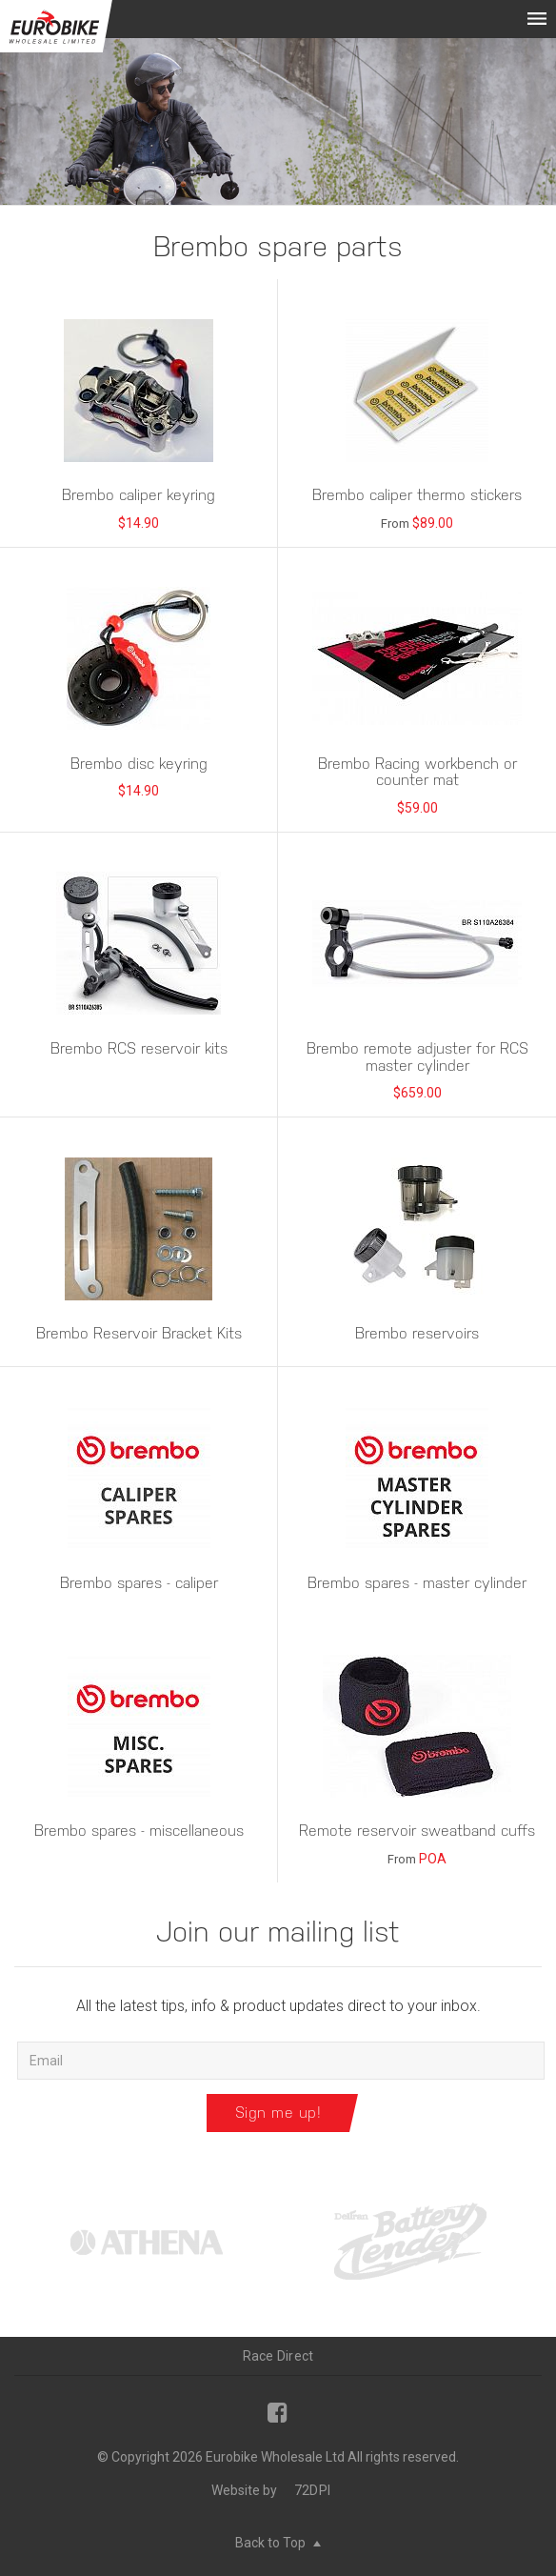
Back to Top (278, 2542)
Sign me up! (278, 2112)
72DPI (312, 2490)
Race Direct (278, 2356)
